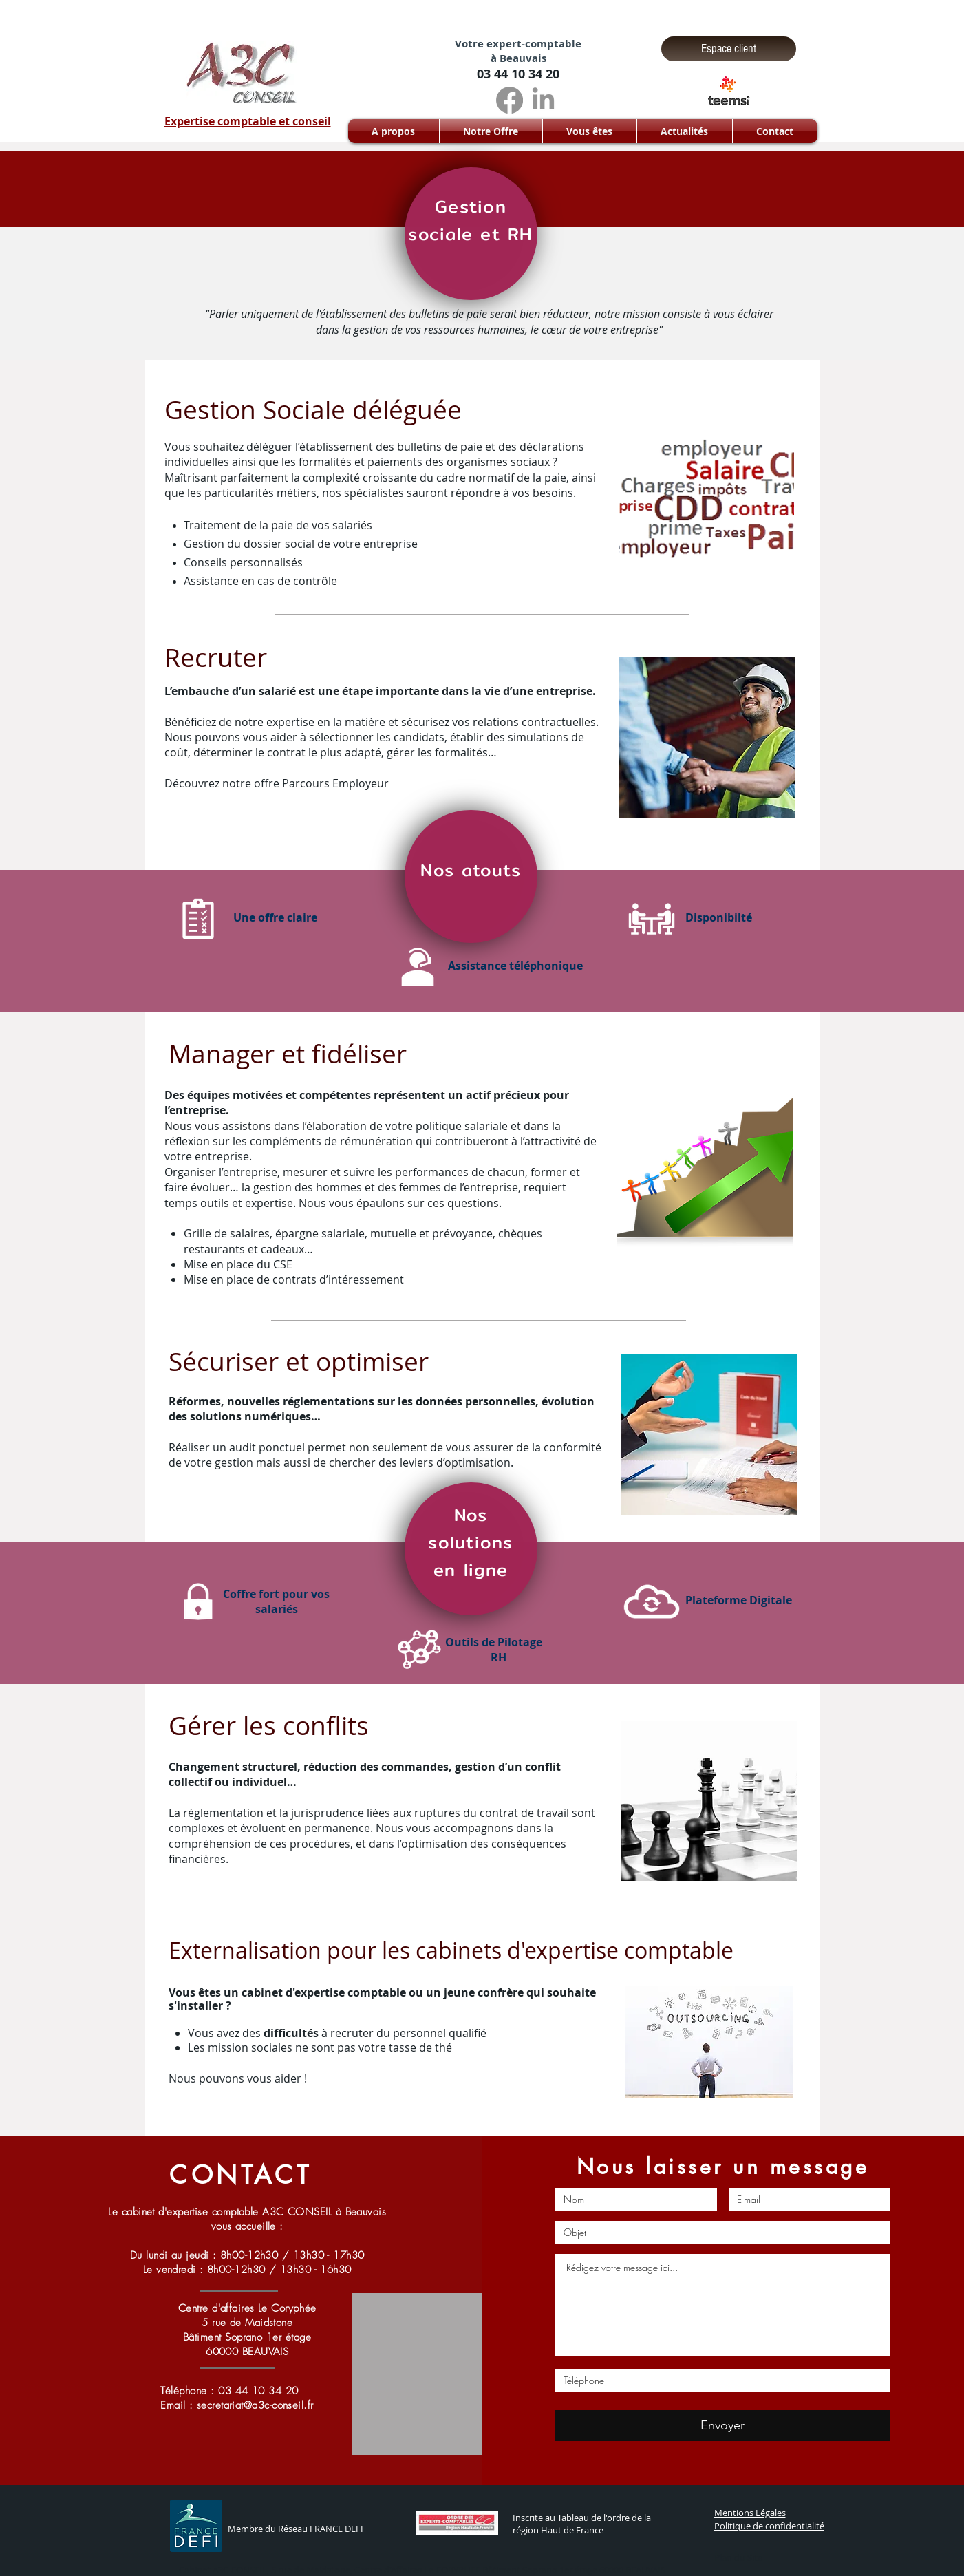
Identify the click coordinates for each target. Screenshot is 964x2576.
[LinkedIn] (543, 100)
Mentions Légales (750, 2512)
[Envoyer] (722, 2425)
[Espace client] (728, 48)
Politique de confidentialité (769, 2526)
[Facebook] (509, 100)
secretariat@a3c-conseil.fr (255, 2405)
